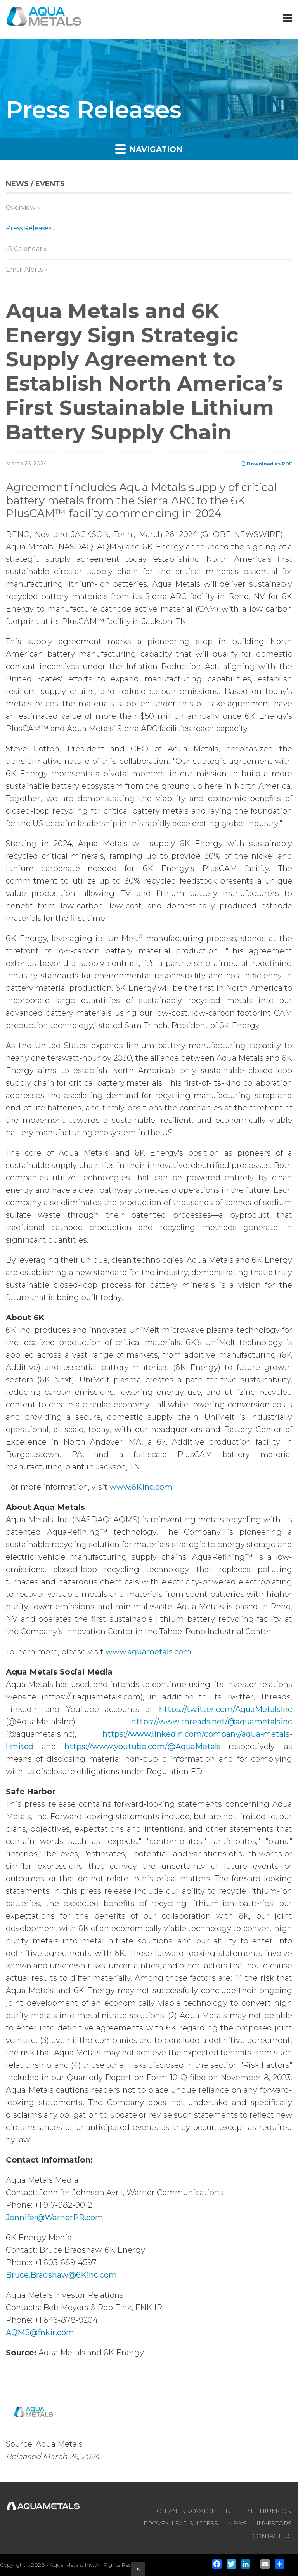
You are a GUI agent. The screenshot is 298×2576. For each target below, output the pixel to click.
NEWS (237, 2523)
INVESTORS (274, 2523)
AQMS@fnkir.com (40, 2332)
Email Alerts (24, 269)
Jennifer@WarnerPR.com (54, 2217)
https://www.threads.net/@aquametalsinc (211, 1721)
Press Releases (28, 228)
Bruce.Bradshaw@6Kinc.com (61, 2275)
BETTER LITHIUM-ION (258, 2511)
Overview (20, 207)
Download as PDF (266, 464)
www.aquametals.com (148, 1651)
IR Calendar (24, 249)
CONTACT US (272, 2535)
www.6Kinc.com (140, 1487)
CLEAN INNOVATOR (186, 2511)
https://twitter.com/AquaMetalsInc (225, 1709)
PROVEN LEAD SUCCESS (181, 2523)
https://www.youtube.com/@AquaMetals (142, 1746)
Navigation (149, 148)
